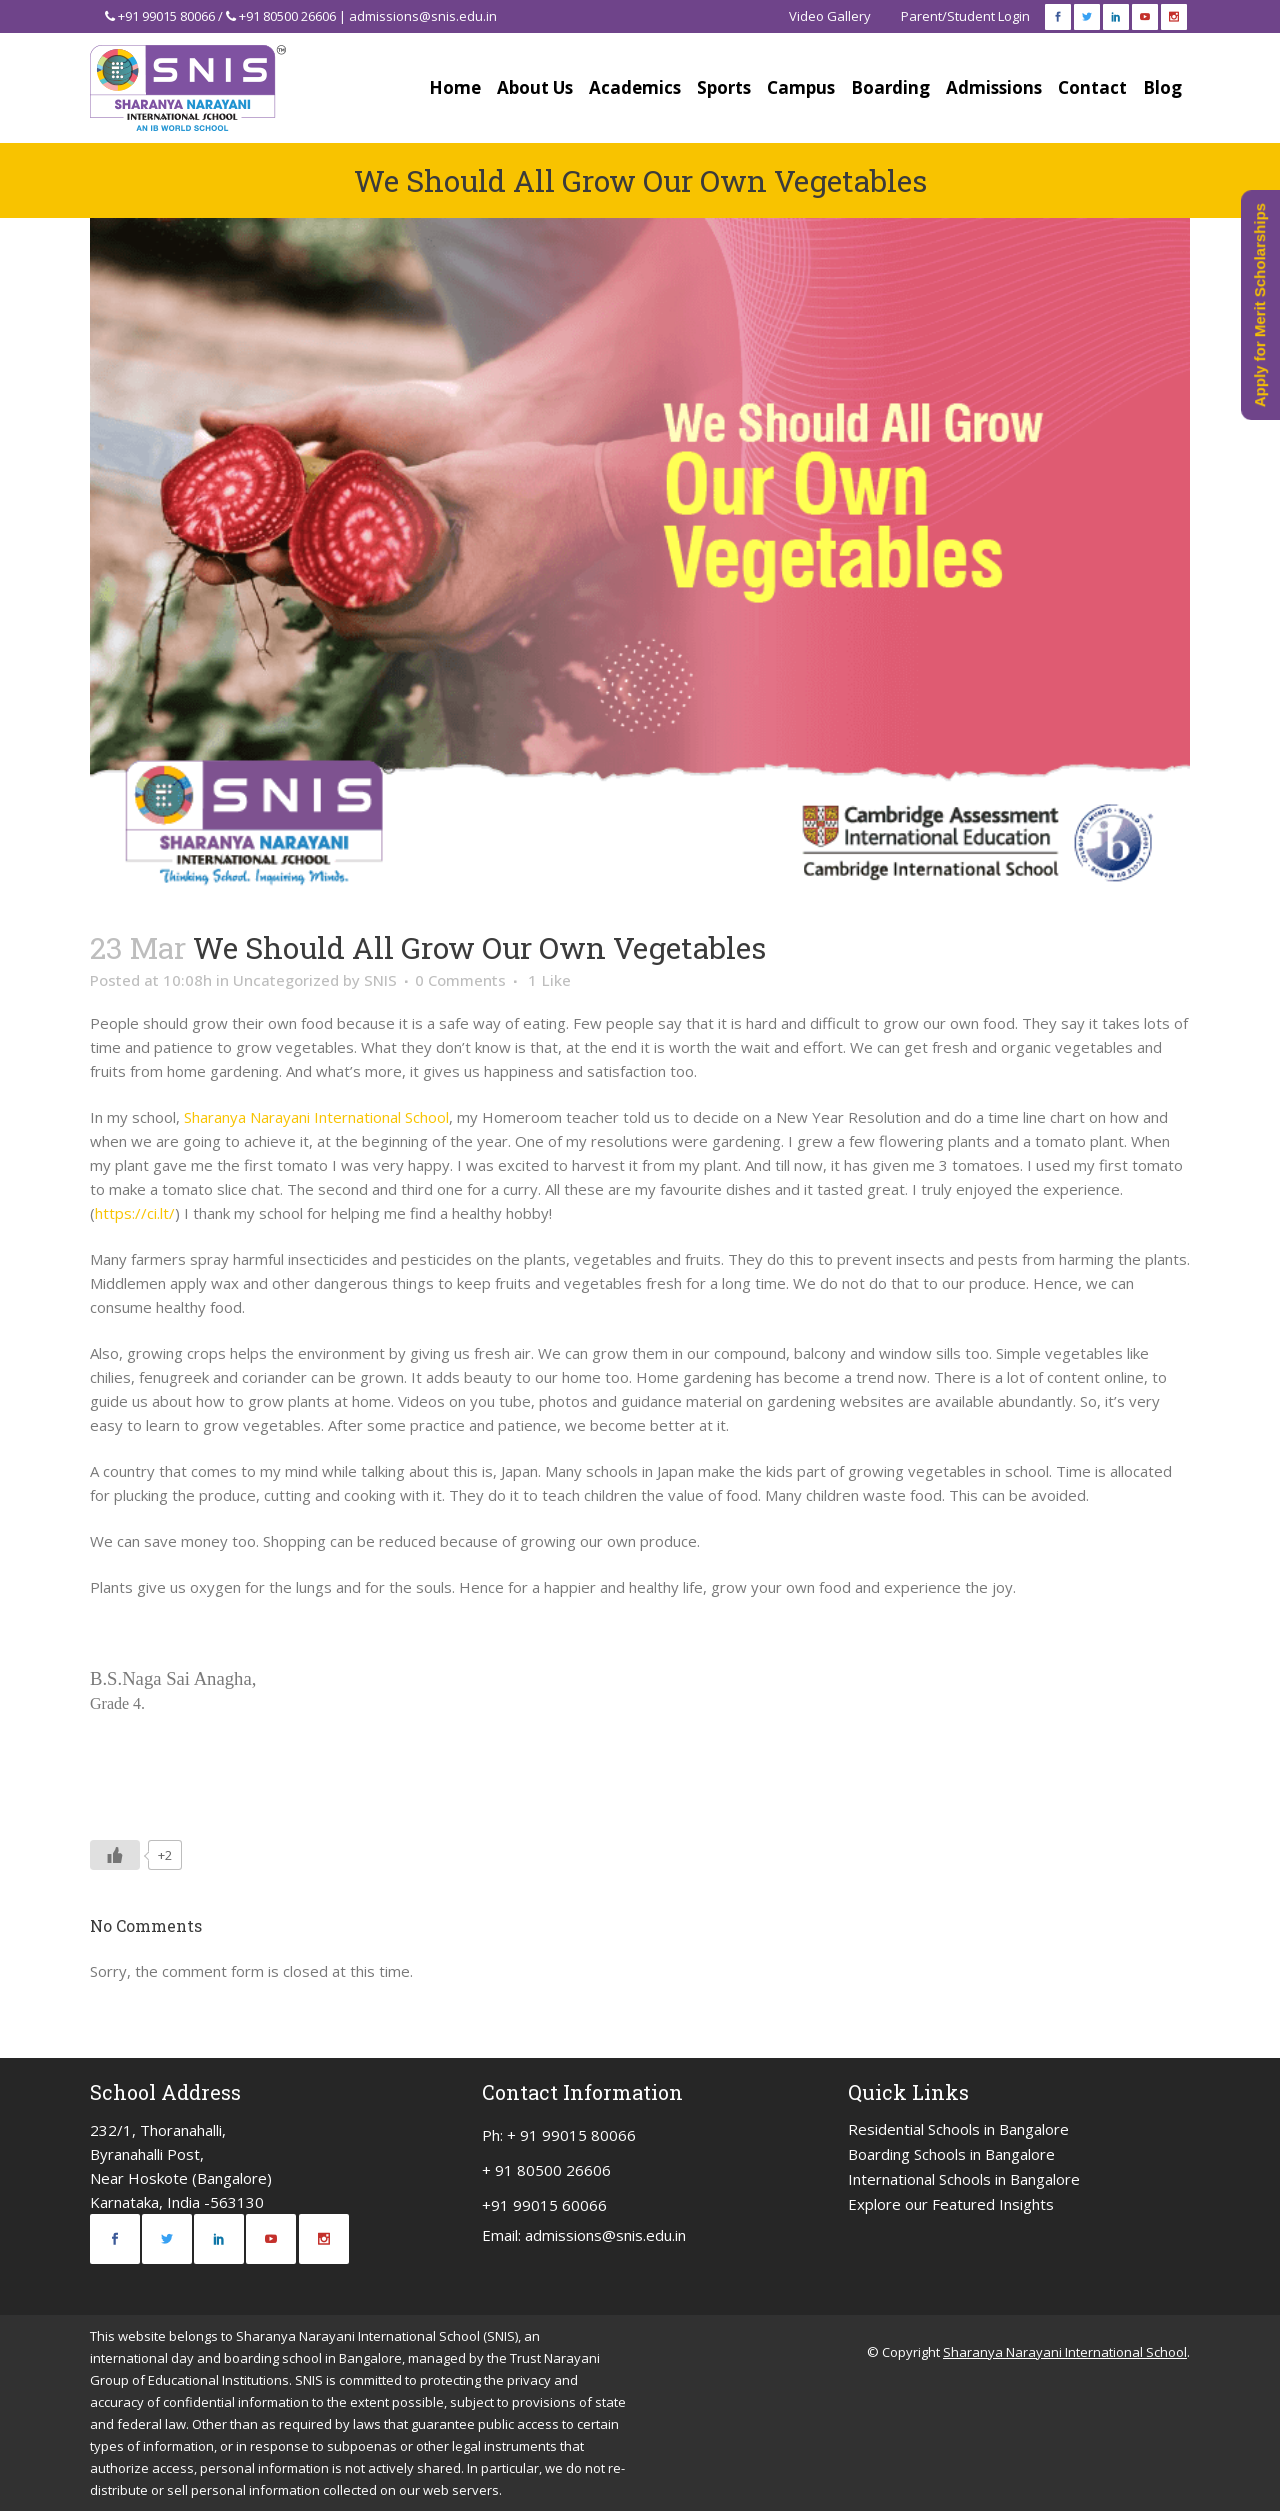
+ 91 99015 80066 (571, 2135)
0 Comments (460, 980)
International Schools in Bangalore (964, 2179)
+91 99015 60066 (544, 2205)
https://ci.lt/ (135, 1213)
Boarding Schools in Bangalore (951, 2154)
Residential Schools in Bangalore (958, 2129)
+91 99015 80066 (166, 16)
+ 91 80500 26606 (546, 2170)
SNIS (380, 980)
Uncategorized (286, 980)
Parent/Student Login (965, 16)
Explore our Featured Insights (951, 2204)
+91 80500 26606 (287, 16)
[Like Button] (115, 1855)
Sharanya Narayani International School (316, 1117)
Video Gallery (830, 16)
